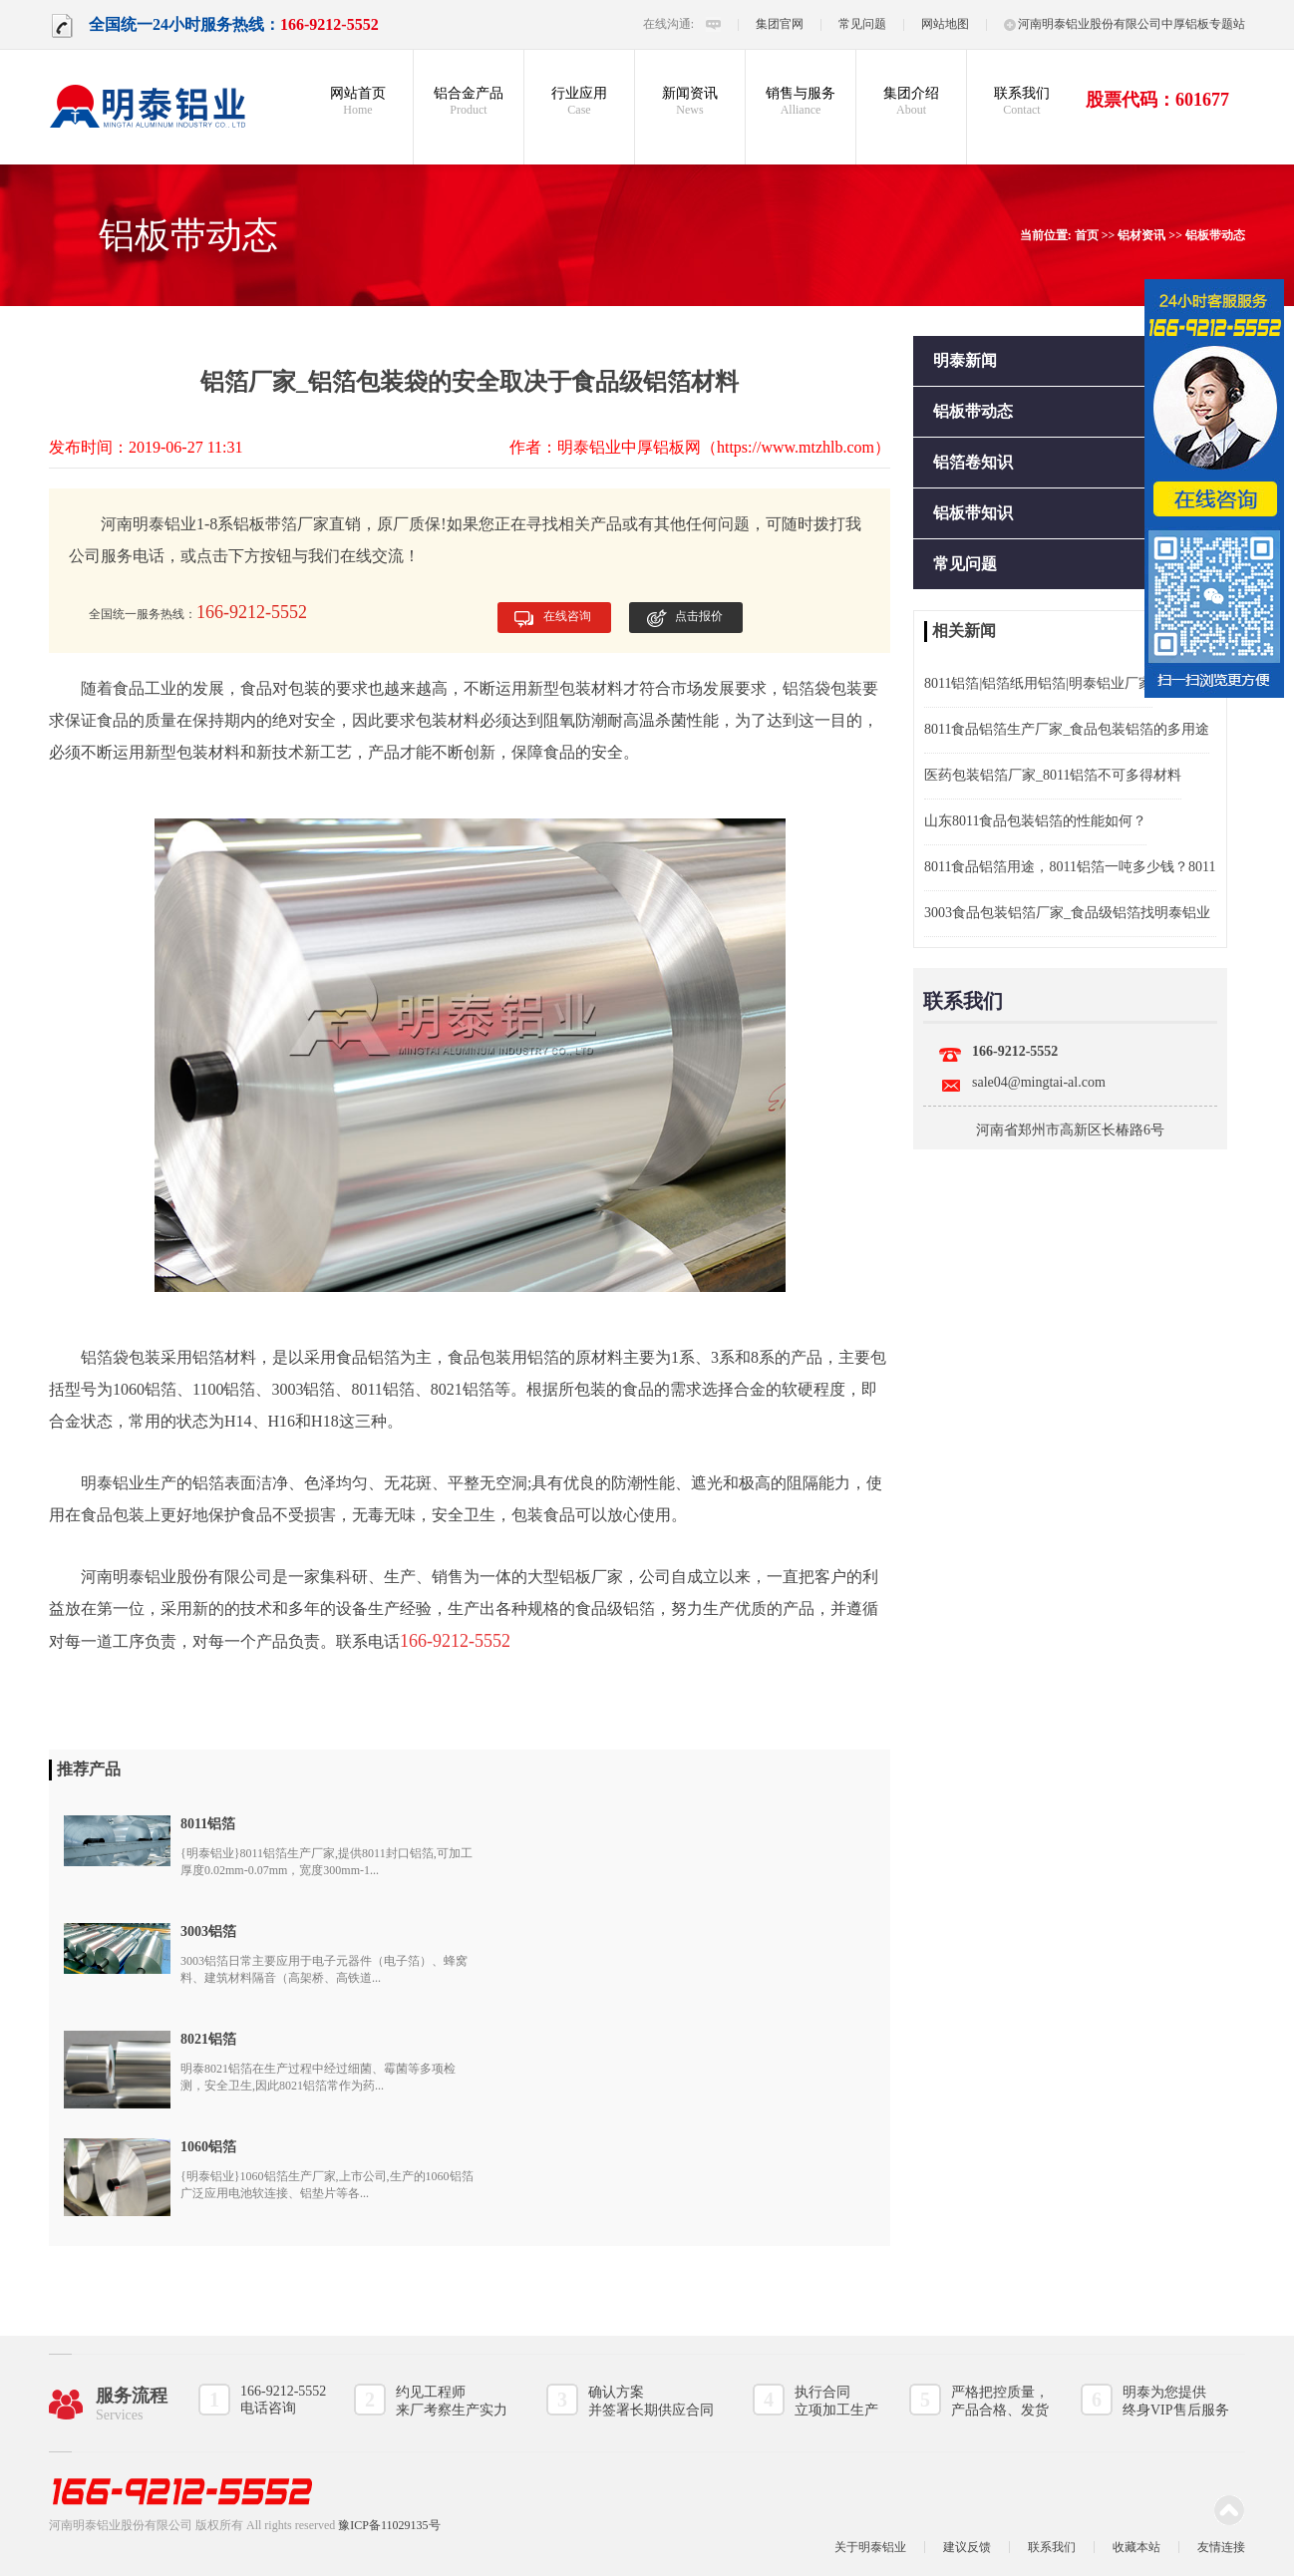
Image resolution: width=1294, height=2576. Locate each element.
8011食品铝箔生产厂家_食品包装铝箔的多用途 (1066, 729)
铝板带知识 (973, 512)
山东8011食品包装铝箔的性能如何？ (1035, 820)
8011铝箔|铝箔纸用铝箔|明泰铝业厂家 (1038, 683)
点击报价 (699, 616)
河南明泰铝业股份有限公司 (176, 1576)
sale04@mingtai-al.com (1039, 1082)
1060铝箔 (208, 2146)
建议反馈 (967, 2547)
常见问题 (862, 24)
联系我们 (1022, 102)
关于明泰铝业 (870, 2547)
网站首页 (358, 102)
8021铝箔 (208, 2039)
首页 (1087, 235)
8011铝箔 (382, 1389)
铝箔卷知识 (973, 462)
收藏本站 (1136, 2547)
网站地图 (945, 24)
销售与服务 (800, 102)
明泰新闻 (965, 360)
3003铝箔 (208, 1931)
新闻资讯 (690, 102)
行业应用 (579, 102)
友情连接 (1221, 2547)
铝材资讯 (1141, 235)
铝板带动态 (1215, 235)
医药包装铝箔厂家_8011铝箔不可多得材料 (1052, 775)
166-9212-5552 (1015, 1051)
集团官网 (780, 24)
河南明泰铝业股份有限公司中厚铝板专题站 (1124, 24)
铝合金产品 (468, 102)
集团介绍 (911, 102)
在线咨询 (567, 616)
